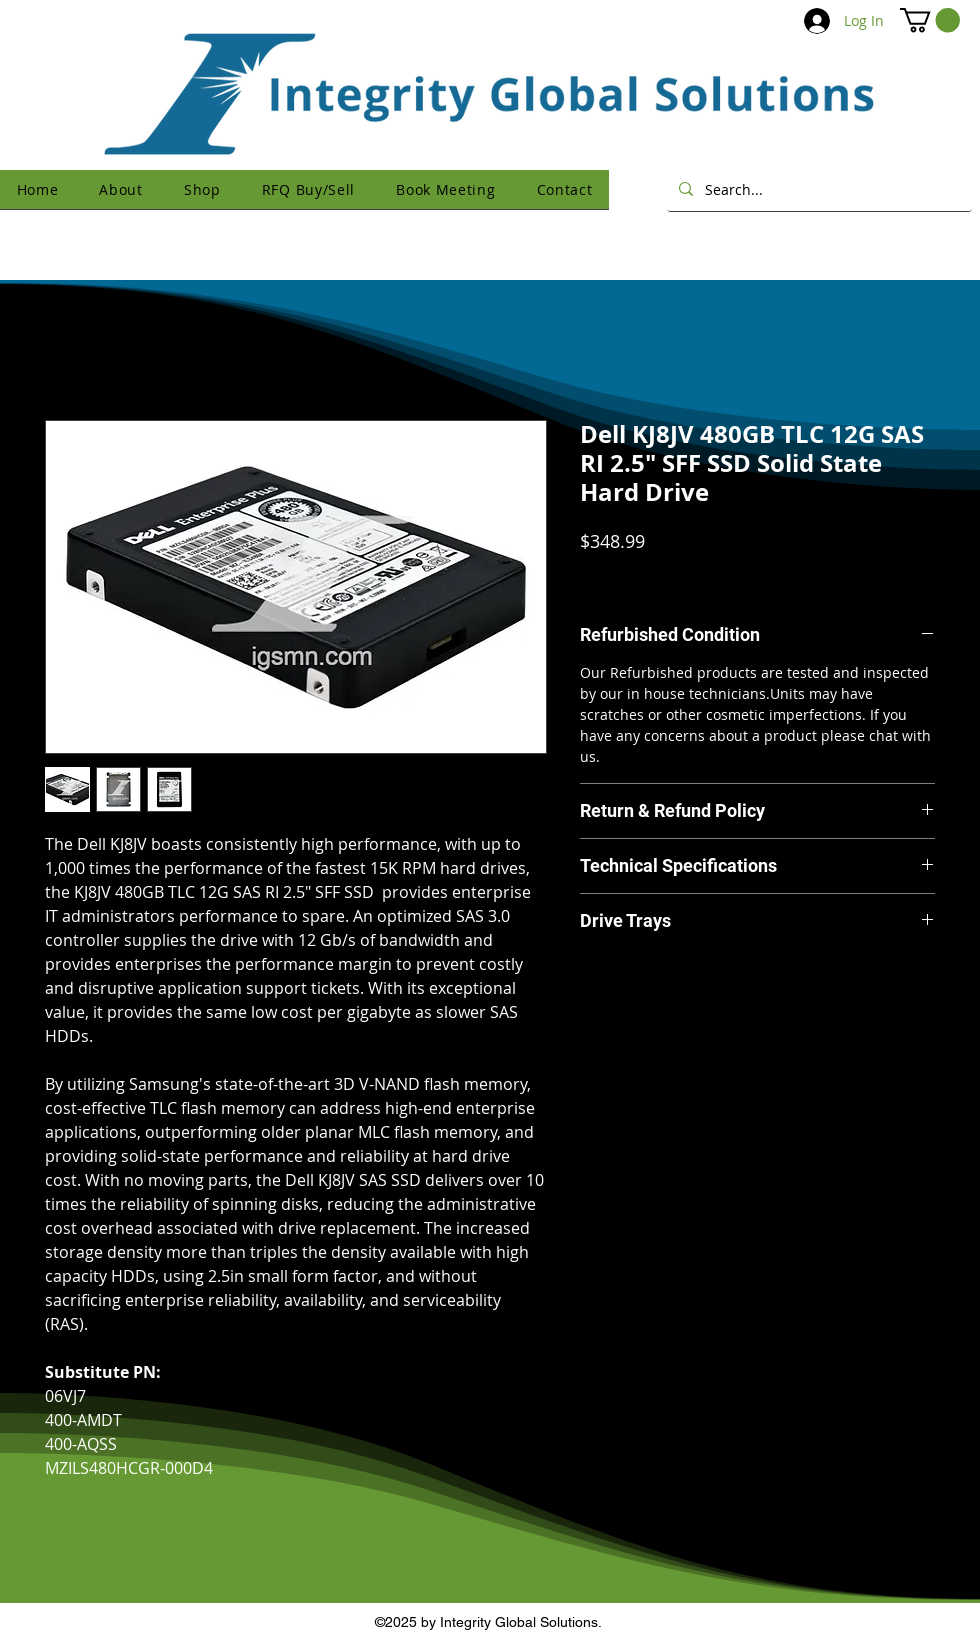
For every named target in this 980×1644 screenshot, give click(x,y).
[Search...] (817, 189)
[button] (930, 20)
